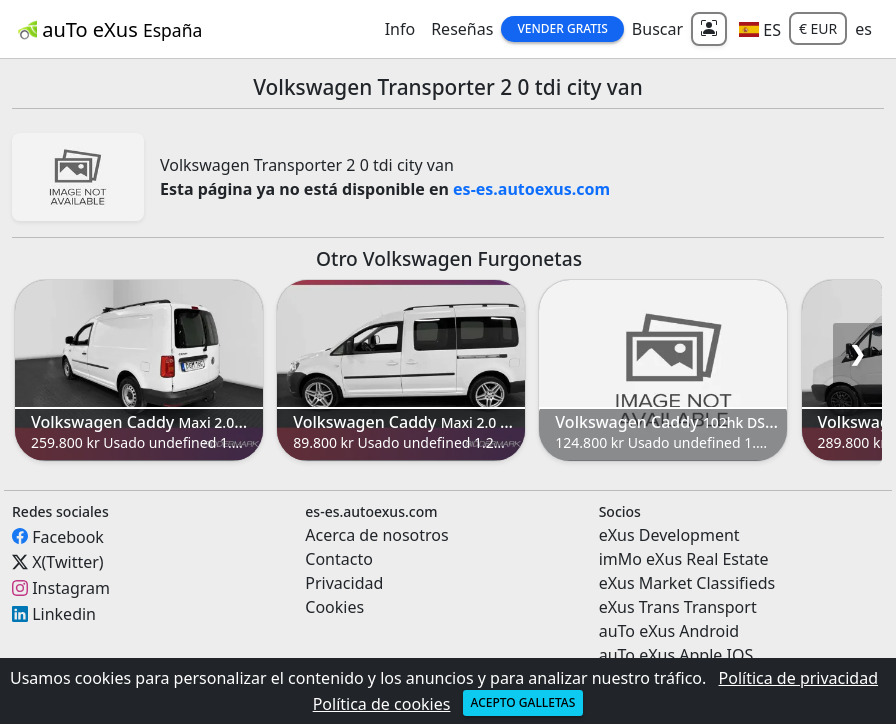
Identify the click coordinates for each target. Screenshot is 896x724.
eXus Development (669, 535)
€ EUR (818, 28)
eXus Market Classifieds (687, 583)
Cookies (334, 607)
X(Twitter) (67, 562)
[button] (760, 29)
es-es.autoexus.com (531, 189)
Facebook (68, 536)
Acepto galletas (523, 702)
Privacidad (344, 583)
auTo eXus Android (669, 631)
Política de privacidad (799, 678)
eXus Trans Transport (678, 607)
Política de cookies (382, 704)
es (863, 29)
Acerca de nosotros (376, 535)
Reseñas (462, 29)
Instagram (71, 588)
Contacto (339, 559)
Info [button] (400, 29)
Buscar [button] (657, 29)
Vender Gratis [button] (562, 28)
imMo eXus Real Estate (684, 559)
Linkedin (64, 614)
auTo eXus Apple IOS (676, 655)
